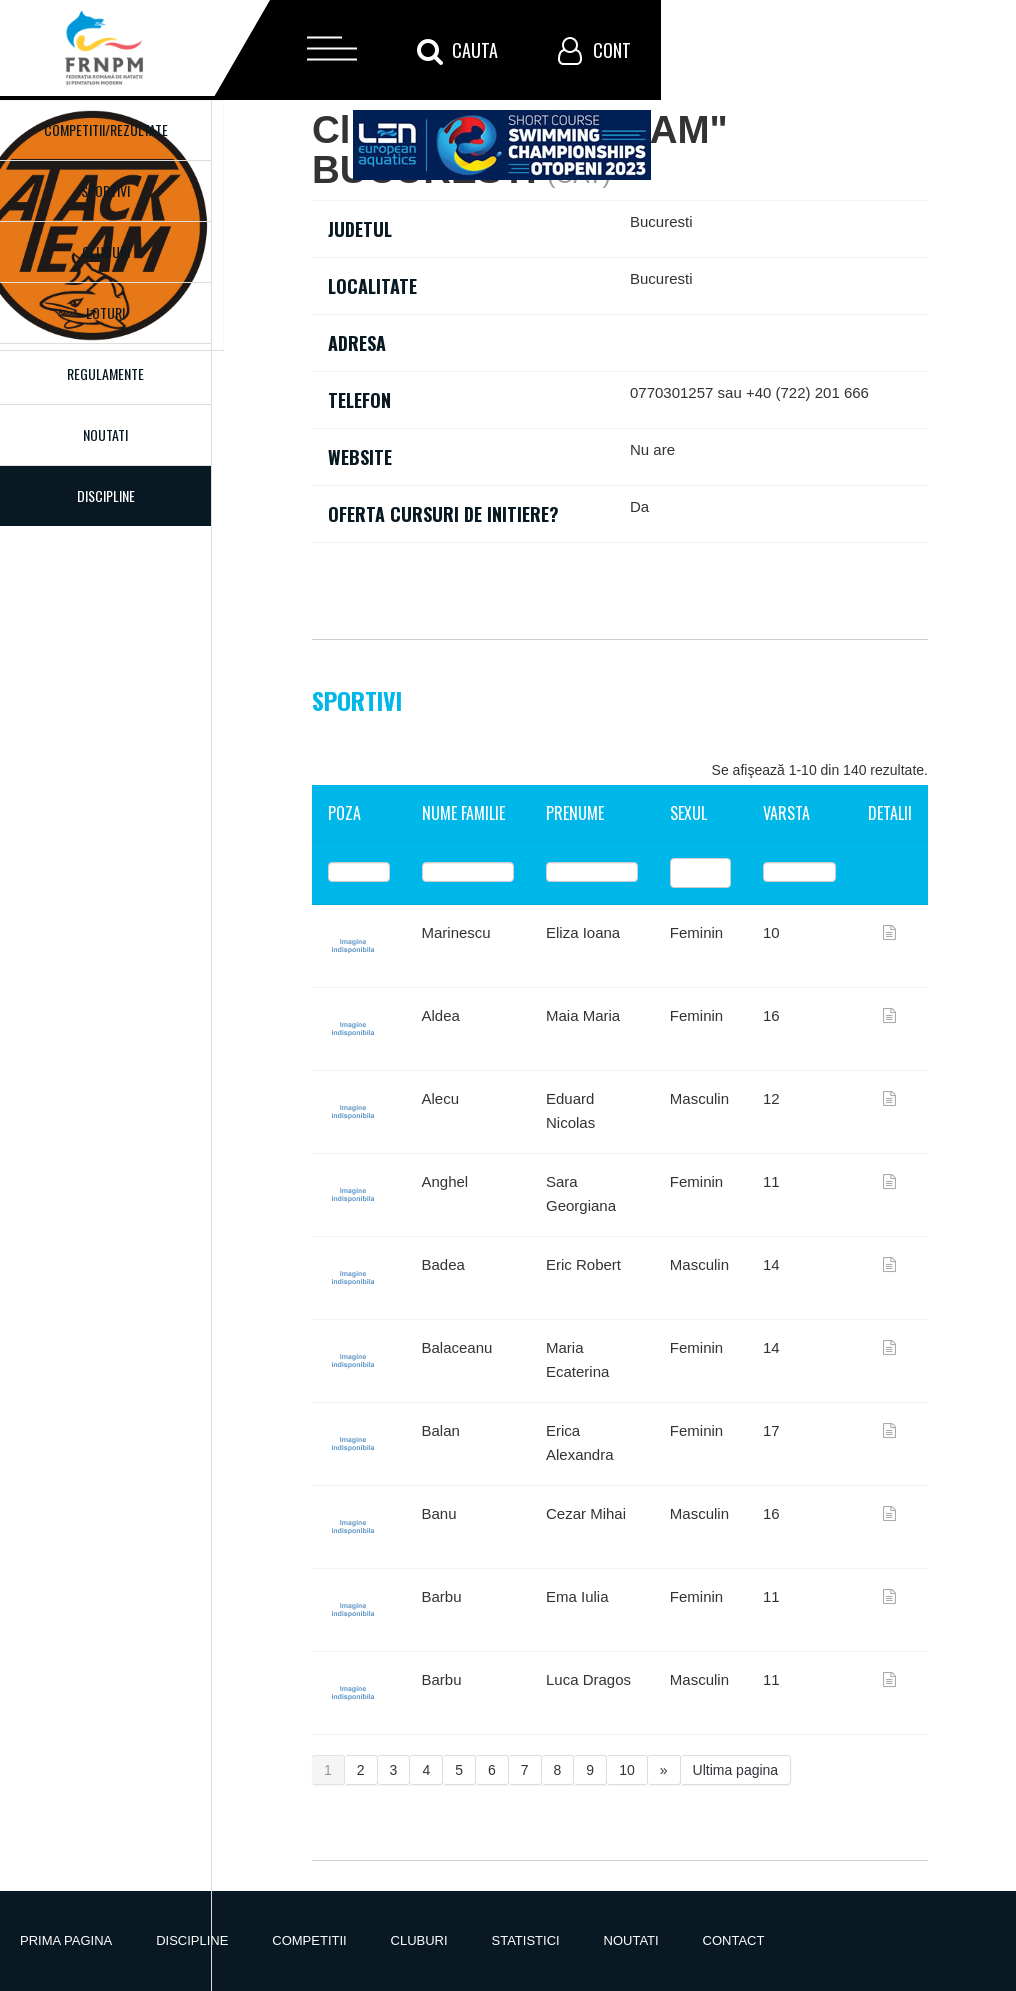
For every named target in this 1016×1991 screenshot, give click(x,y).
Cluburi (106, 251)
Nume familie (463, 813)
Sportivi (105, 190)
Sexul (688, 813)
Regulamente (105, 373)
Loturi (105, 312)
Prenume (575, 813)
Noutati (105, 434)
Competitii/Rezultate (106, 129)
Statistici (526, 1940)
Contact (734, 1940)
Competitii (309, 1940)
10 (627, 1770)
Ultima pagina (736, 1770)
